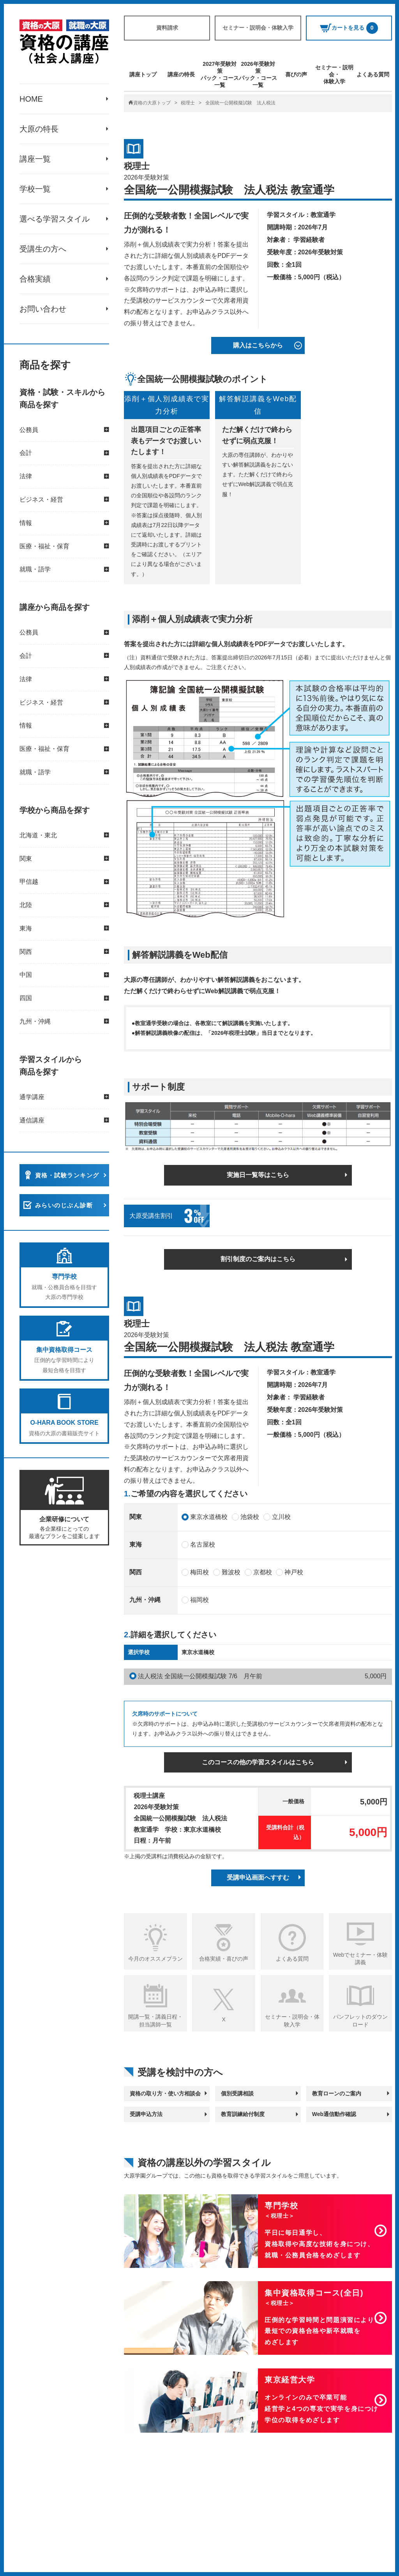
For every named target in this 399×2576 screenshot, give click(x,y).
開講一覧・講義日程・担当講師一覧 (155, 2021)
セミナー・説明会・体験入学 (257, 28)
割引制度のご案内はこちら (258, 1259)
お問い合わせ (42, 309)
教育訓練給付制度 (243, 2114)
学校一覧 (35, 189)
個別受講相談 (237, 2093)
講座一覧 (35, 159)
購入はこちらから (258, 345)
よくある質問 (373, 74)
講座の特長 (181, 74)
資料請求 (167, 28)
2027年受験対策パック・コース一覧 (220, 74)
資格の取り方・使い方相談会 (165, 2093)
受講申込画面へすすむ (258, 1877)
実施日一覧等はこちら (258, 1175)
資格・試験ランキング (67, 1175)
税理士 (188, 103)
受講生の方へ (42, 249)
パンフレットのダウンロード (360, 2021)
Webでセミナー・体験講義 (360, 1959)
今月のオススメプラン (155, 1959)
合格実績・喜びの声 (223, 1959)
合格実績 (35, 279)
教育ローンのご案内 (336, 2093)
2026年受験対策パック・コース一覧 (258, 74)
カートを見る (349, 28)
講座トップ (143, 74)
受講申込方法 (146, 2114)
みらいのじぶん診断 (64, 1205)
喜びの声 (296, 74)
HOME (31, 99)
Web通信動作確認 (334, 2114)
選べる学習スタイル (54, 219)
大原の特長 (38, 129)
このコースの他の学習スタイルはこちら (258, 1762)
